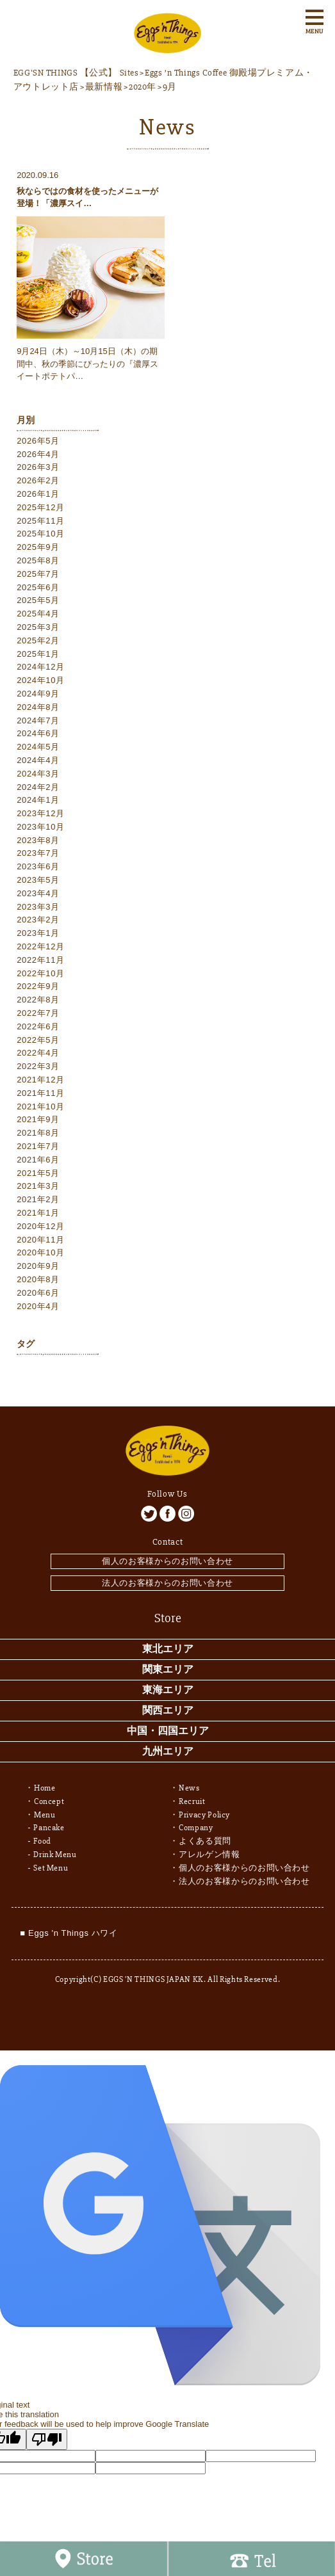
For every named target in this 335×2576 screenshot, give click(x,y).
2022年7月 (38, 1013)
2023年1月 (38, 933)
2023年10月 (41, 827)
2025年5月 (38, 600)
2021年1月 (38, 1213)
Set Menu (50, 1868)
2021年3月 (38, 1186)
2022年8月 (38, 999)
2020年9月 (38, 1266)
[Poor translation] (46, 2439)
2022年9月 (38, 986)
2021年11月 (41, 1093)
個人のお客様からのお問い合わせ (167, 1561)
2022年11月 (41, 960)
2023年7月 (38, 853)
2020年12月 (41, 1226)
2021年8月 (38, 1133)
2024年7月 (38, 720)
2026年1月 (38, 494)
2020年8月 (38, 1279)
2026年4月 (38, 454)
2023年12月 (41, 813)
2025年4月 (38, 613)
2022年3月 (38, 1066)
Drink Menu (55, 1854)
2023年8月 (38, 840)
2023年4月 (38, 893)
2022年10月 (41, 973)
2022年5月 (38, 1040)
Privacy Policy (204, 1815)
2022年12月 (41, 946)
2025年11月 (41, 521)
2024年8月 (38, 707)
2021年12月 (41, 1079)
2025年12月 (41, 507)
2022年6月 (38, 1026)
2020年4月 (38, 1306)
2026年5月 (38, 441)
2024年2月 (38, 787)
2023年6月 (38, 866)
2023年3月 (38, 907)
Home (45, 1788)
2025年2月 (38, 640)
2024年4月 (38, 760)
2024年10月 (41, 680)
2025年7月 (38, 574)
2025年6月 (38, 587)
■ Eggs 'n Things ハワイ (68, 1933)
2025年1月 (38, 654)
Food (42, 1841)
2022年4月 (38, 1053)
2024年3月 (38, 773)
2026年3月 (38, 467)
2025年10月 (41, 533)
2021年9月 (38, 1119)
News (189, 1788)
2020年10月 (41, 1252)
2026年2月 (38, 480)
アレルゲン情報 (209, 1854)
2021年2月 (38, 1199)
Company (196, 1828)
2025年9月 (38, 547)
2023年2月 (38, 919)
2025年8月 (38, 560)
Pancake (49, 1828)
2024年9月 (38, 693)
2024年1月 (38, 800)
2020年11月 (41, 1239)
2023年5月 (38, 880)
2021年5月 (38, 1173)
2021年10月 (41, 1106)
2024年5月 (38, 747)
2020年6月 (38, 1293)
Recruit (192, 1801)
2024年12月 (41, 667)
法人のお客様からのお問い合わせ (167, 1583)
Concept (49, 1801)
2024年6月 (38, 733)
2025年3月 (38, 627)
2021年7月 (38, 1146)
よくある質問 (205, 1841)
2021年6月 (38, 1159)
